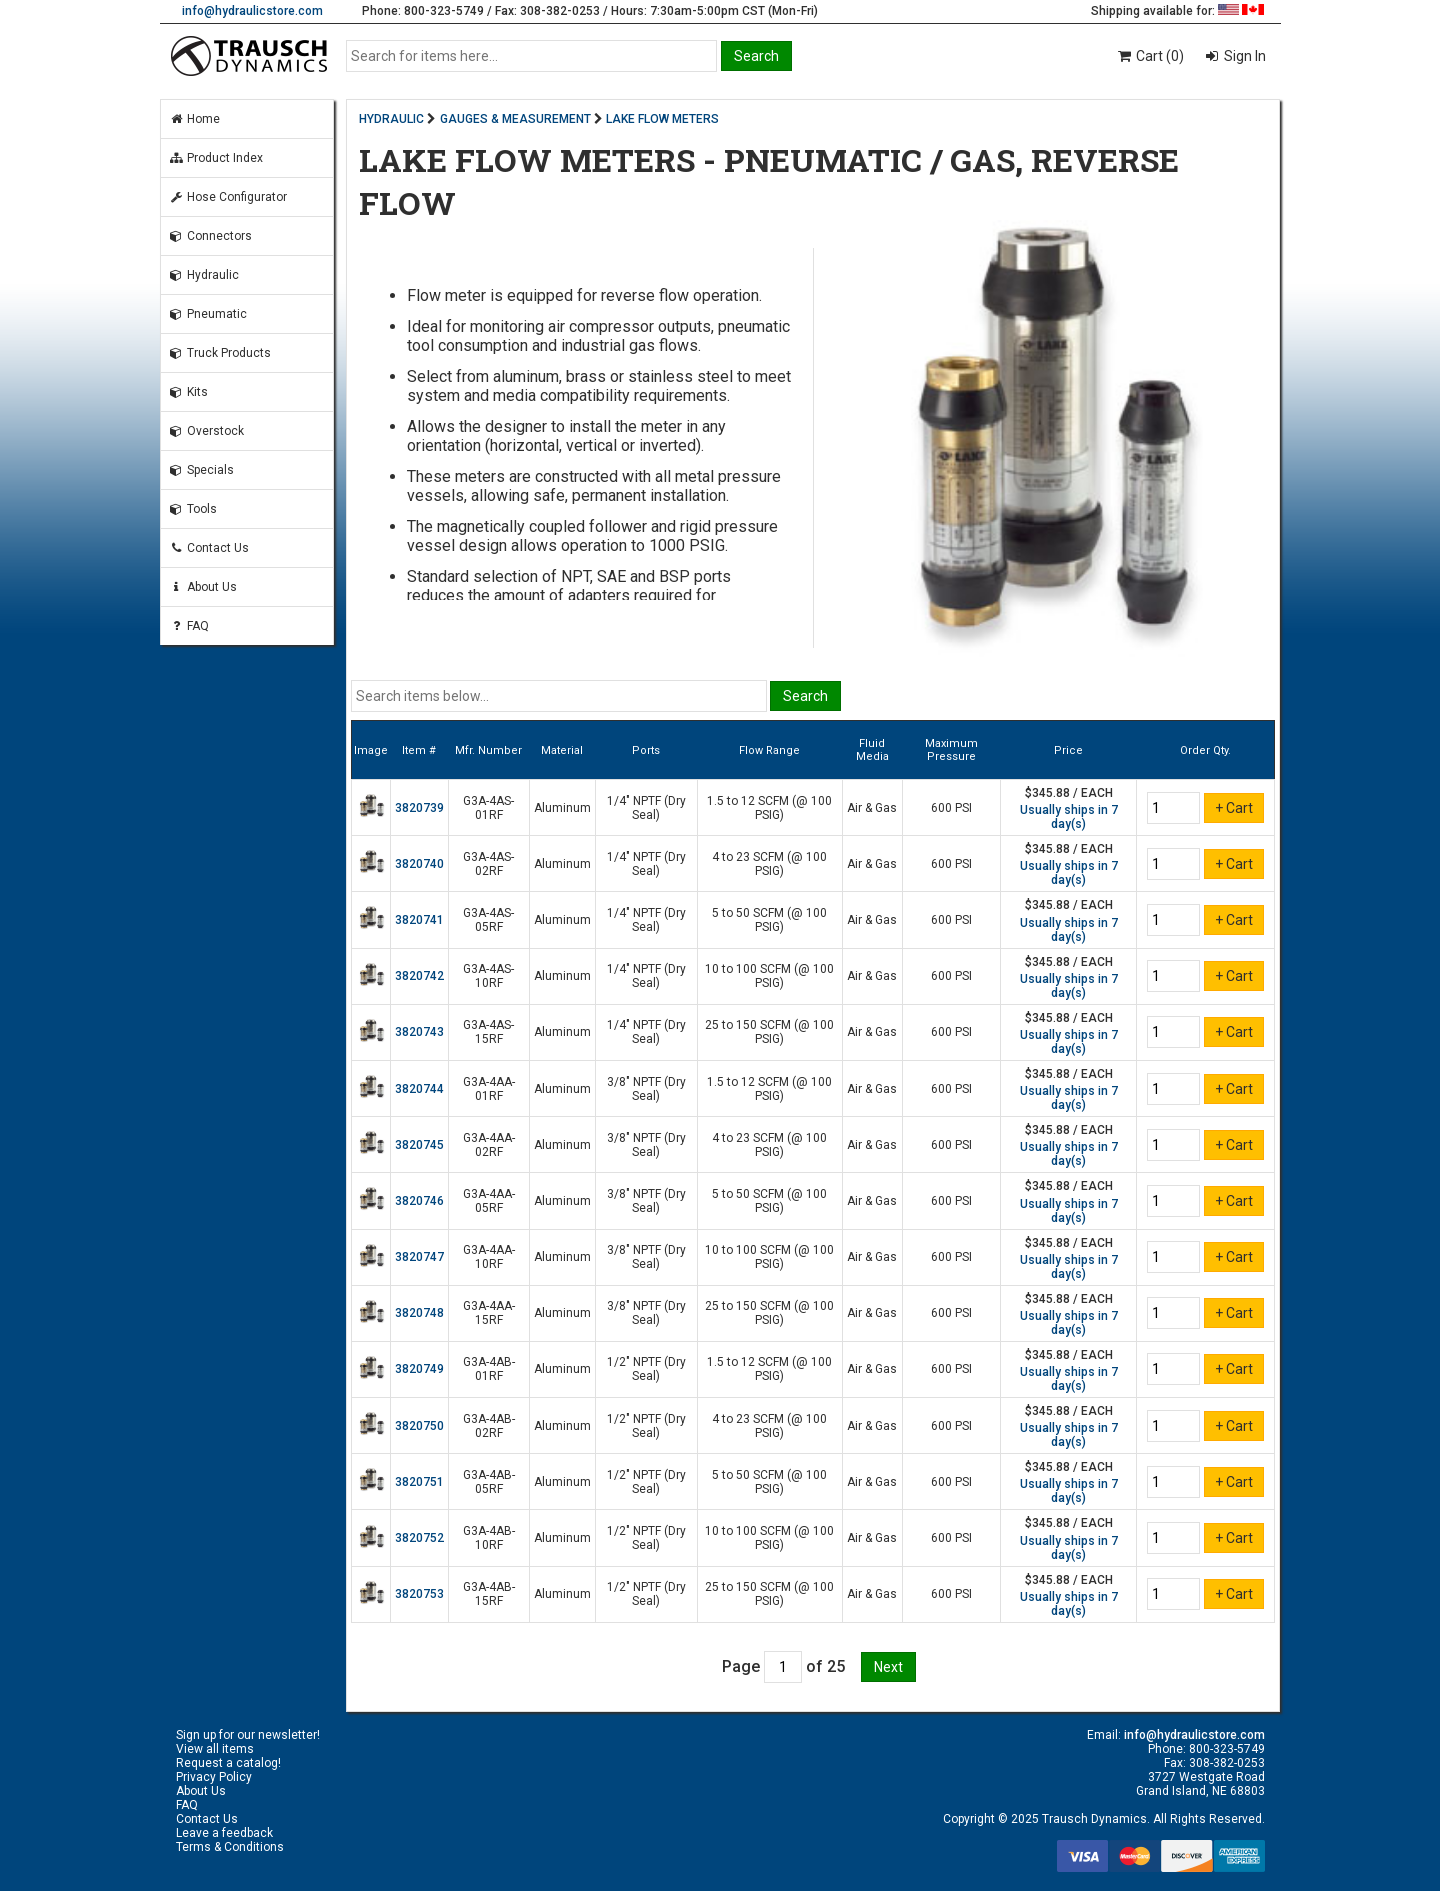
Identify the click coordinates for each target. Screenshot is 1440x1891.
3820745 (419, 1145)
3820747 (419, 1257)
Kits (188, 392)
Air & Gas (872, 808)
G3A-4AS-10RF (488, 976)
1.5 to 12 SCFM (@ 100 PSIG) (769, 808)
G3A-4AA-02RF (489, 1145)
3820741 (419, 920)
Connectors (210, 236)
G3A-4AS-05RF (488, 920)
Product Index (216, 158)
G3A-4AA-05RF (489, 1201)
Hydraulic (204, 275)
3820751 (419, 1482)
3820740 (419, 864)
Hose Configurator (228, 197)
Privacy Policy (214, 1777)
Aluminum (562, 808)
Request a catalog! (228, 1763)
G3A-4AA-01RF (489, 1089)
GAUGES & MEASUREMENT (515, 119)
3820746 (419, 1201)
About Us (203, 587)
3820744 (419, 1089)
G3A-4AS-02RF (488, 864)
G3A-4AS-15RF (488, 1032)
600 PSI (951, 808)
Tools (193, 509)
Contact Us (209, 548)
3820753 (419, 1594)
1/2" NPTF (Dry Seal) (646, 1369)
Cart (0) (1149, 56)
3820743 (419, 1032)
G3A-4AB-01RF (489, 1369)
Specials (201, 470)
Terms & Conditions (230, 1847)
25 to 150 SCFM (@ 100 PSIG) (769, 1032)
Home (194, 119)
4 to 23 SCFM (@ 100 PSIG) (769, 864)
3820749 (419, 1369)
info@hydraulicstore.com (252, 11)
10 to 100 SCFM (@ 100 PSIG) (769, 976)
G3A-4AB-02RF (489, 1426)
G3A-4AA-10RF (489, 1257)
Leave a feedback (224, 1833)
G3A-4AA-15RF (489, 1313)
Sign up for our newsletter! (248, 1735)
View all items (215, 1749)
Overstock (206, 431)
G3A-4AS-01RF (488, 808)
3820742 (419, 976)
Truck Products (220, 353)
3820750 (419, 1426)
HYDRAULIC (391, 119)
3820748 (419, 1313)
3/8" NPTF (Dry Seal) (646, 1089)
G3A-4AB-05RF (489, 1482)
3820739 (419, 808)
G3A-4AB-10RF (489, 1538)
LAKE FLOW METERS (662, 119)
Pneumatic (208, 314)
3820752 (419, 1538)
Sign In (1243, 56)
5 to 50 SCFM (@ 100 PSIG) (769, 920)
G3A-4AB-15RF (489, 1594)
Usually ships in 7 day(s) (1069, 817)
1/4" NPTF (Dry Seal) (646, 808)
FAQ (189, 626)
